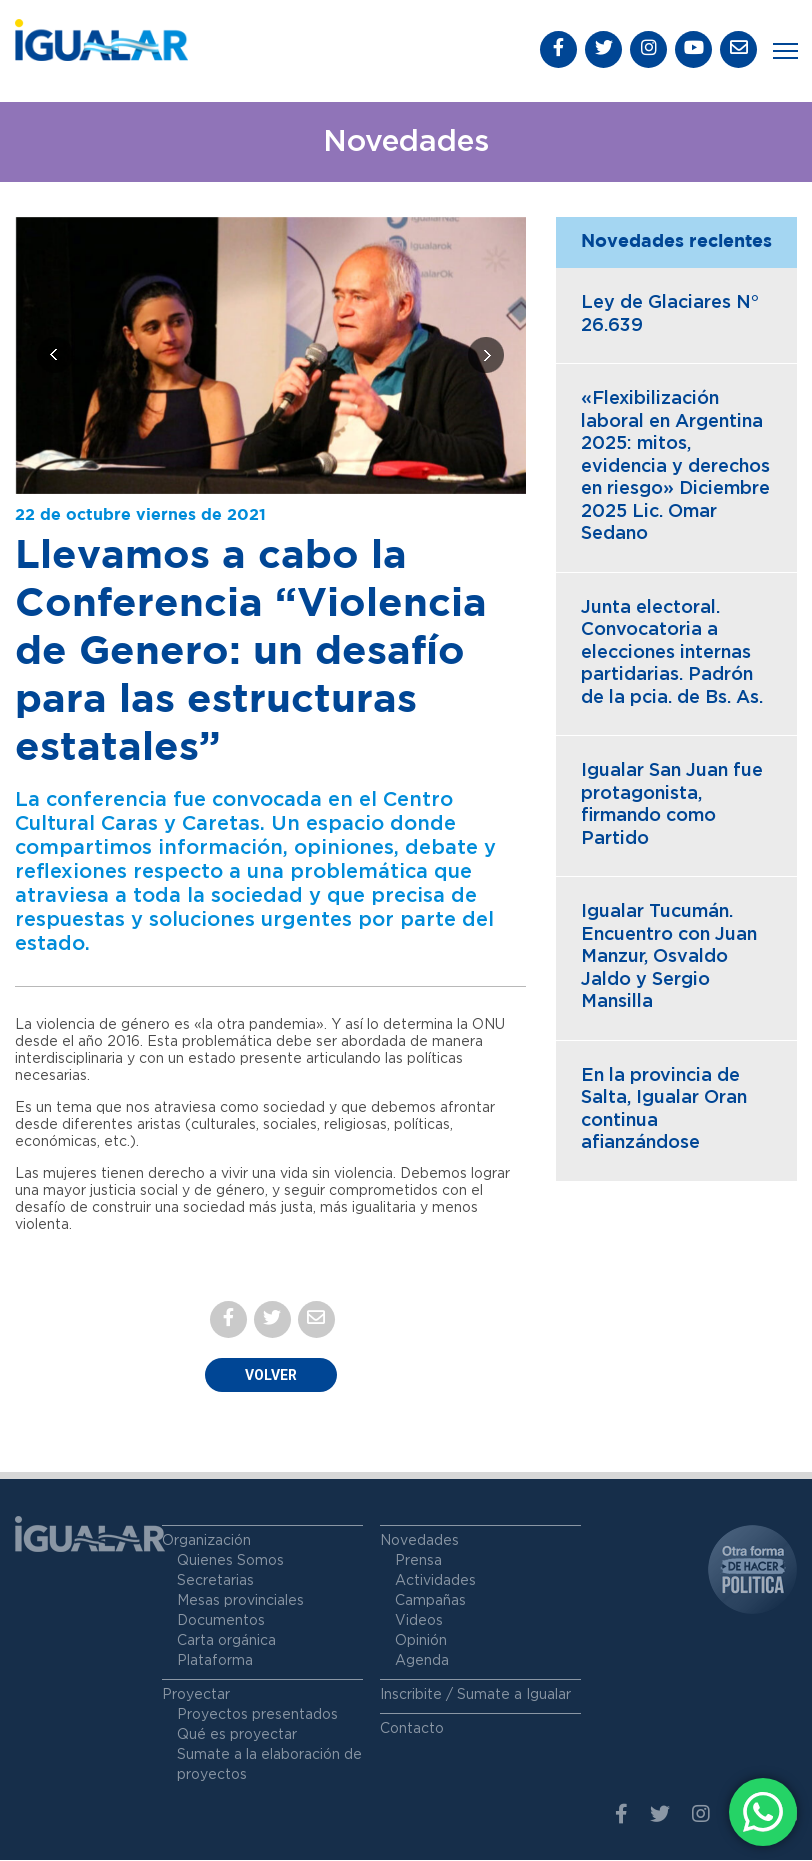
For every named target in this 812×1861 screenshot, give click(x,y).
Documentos (221, 1622)
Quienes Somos (230, 1562)
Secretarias (215, 1582)
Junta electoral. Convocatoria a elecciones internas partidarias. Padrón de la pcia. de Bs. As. (672, 654)
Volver (271, 1376)
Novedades (419, 1542)
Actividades (435, 1582)
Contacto (412, 1730)
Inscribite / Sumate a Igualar (475, 1696)
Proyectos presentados (257, 1716)
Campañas (430, 1602)
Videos (419, 1622)
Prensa (418, 1562)
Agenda (422, 1662)
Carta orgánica (226, 1642)
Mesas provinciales (240, 1602)
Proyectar (196, 1696)
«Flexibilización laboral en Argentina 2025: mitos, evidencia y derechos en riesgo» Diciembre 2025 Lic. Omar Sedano (675, 468)
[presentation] (55, 357)
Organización (206, 1542)
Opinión (421, 1642)
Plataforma (215, 1662)
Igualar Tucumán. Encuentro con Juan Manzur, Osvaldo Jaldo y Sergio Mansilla (669, 959)
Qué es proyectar (237, 1736)
